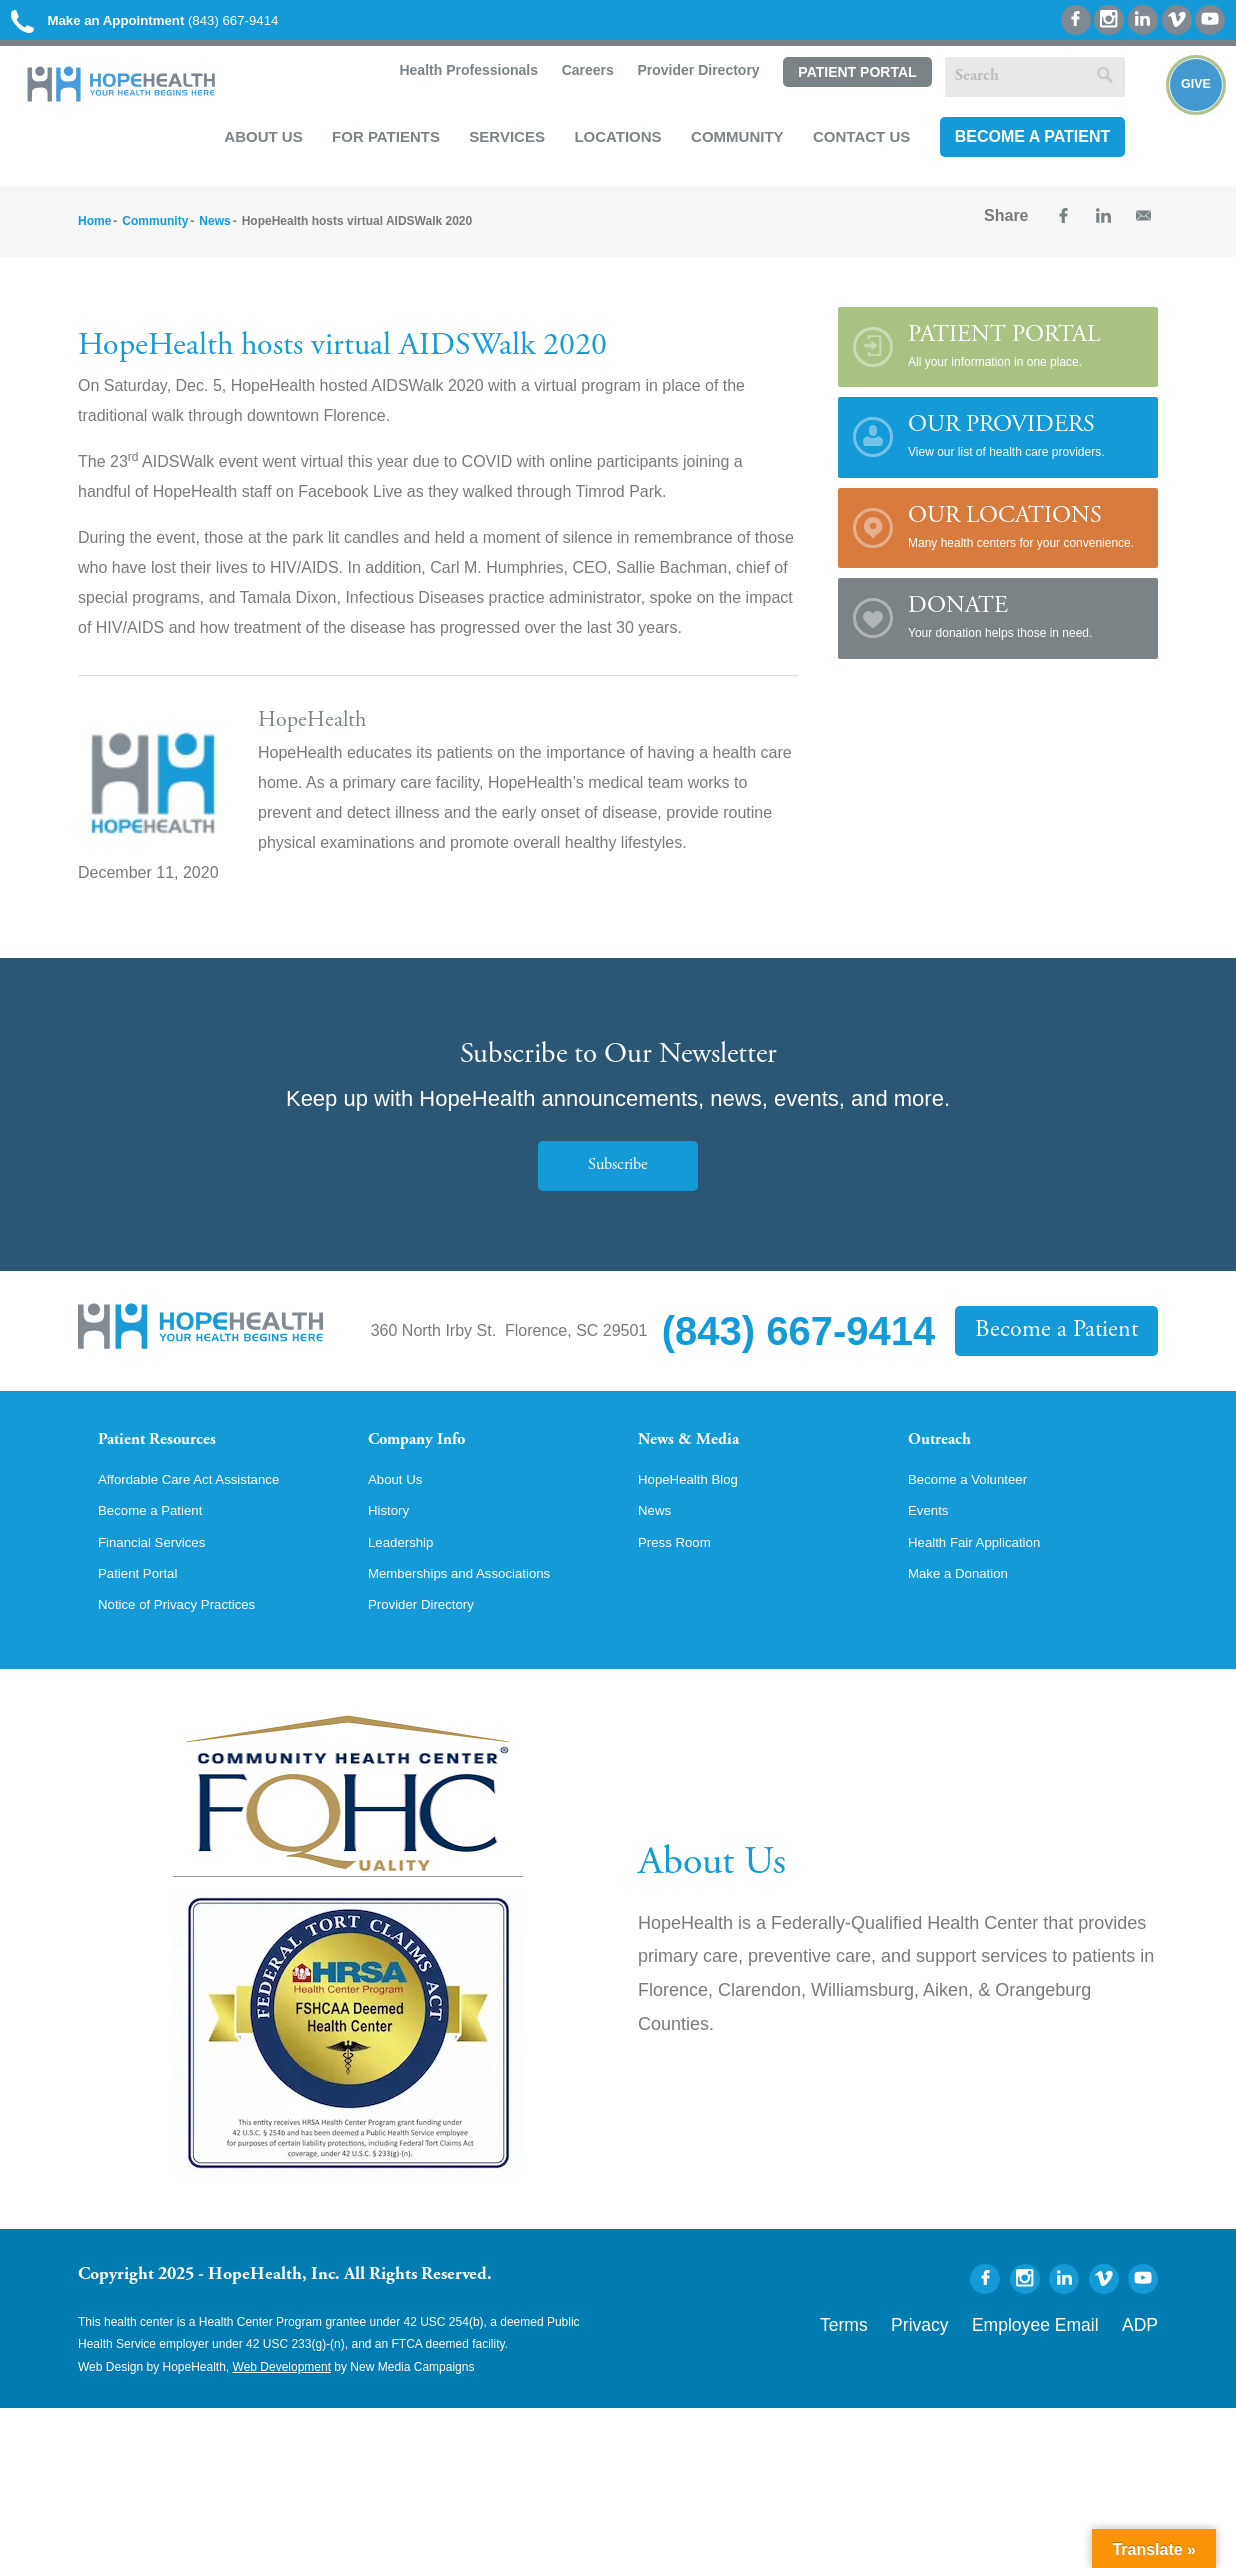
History (393, 1555)
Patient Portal (847, 83)
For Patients (377, 145)
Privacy (980, 2374)
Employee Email (1066, 2374)
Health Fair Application (988, 1589)
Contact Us (852, 145)
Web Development (282, 2421)
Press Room (682, 1589)
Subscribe (618, 1179)
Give (1178, 116)
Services (498, 145)
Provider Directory (688, 82)
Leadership (407, 1589)
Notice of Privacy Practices (193, 1657)
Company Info (433, 1458)
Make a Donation (968, 1623)
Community (728, 145)
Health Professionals (456, 82)
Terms (921, 2374)
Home (94, 235)
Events (932, 1555)
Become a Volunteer (980, 1521)
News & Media (703, 1458)
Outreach (950, 1458)
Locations (608, 145)
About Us (254, 145)
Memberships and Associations (478, 1623)
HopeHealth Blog (698, 1521)
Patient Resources (176, 1458)
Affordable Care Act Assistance (207, 1521)
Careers (576, 82)
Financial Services (163, 1589)
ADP (1145, 2374)
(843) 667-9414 (178, 22)
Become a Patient (1023, 146)
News (214, 235)
